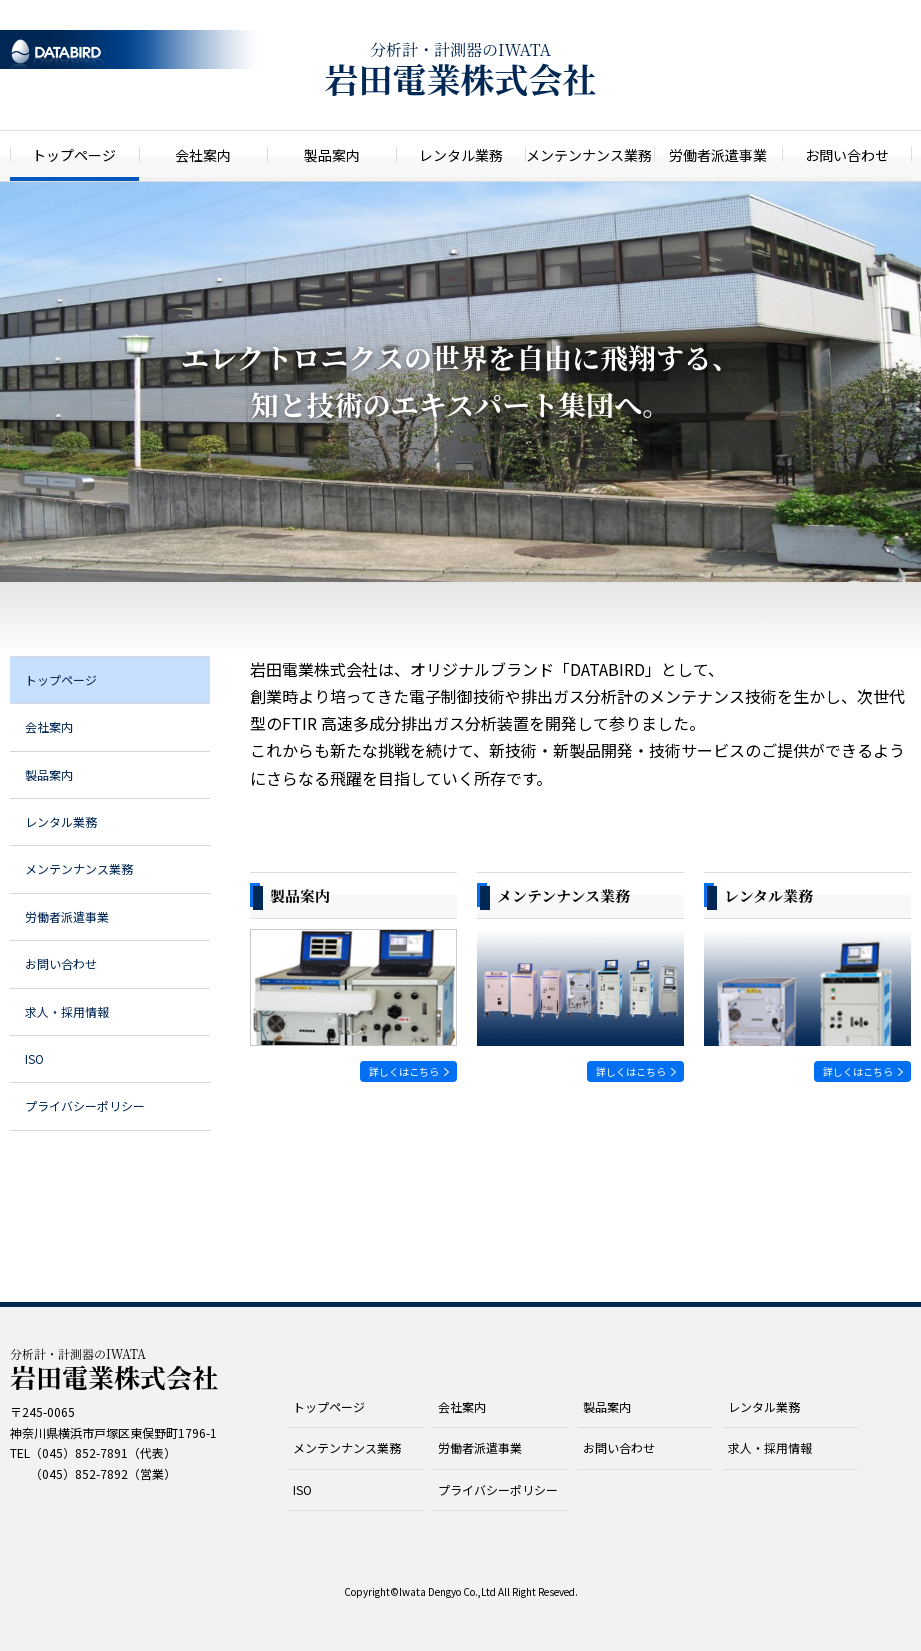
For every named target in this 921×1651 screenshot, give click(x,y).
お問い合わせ (847, 155)
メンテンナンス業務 (589, 155)
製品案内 (332, 155)
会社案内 (203, 155)
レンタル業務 (461, 155)
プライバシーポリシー (85, 1105)
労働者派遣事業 (718, 155)
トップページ (74, 155)
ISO (34, 1058)
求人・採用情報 (67, 1011)
